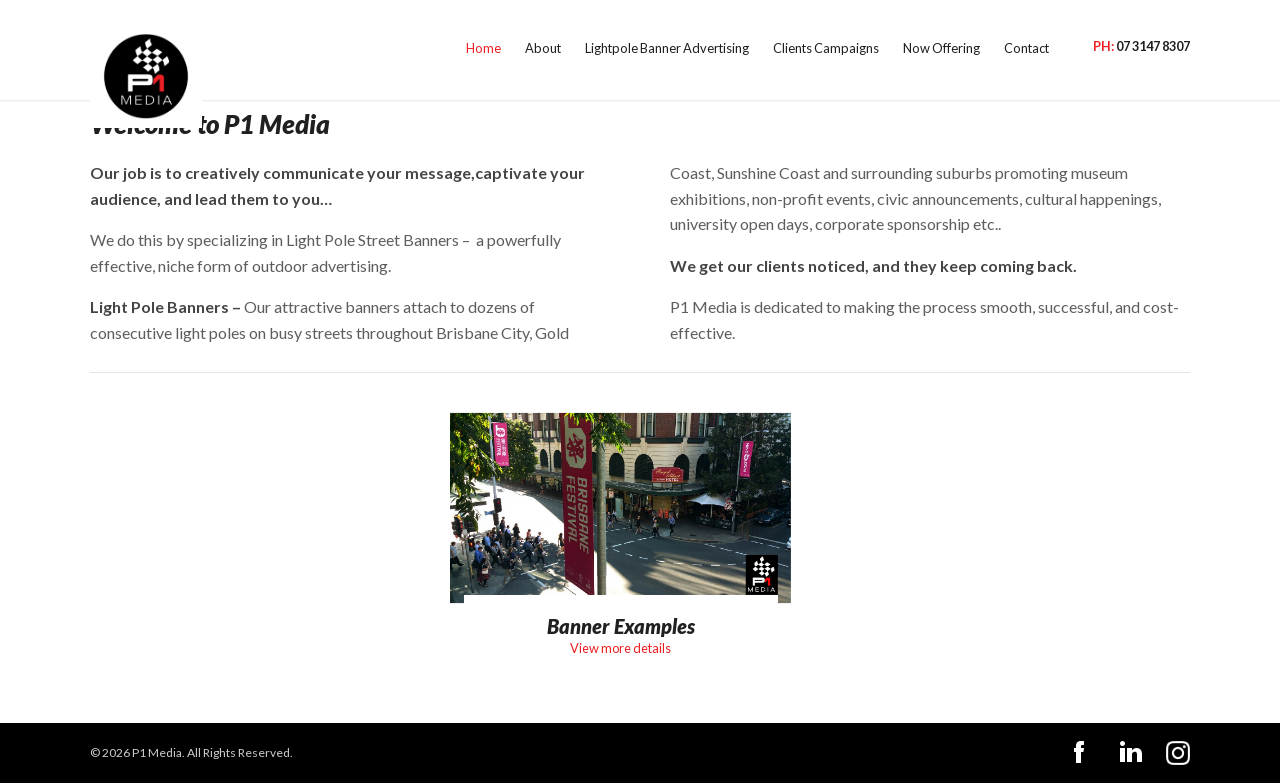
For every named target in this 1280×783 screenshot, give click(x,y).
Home (354, 49)
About (422, 49)
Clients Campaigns (756, 49)
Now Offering (892, 49)
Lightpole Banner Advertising (568, 49)
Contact (993, 49)
